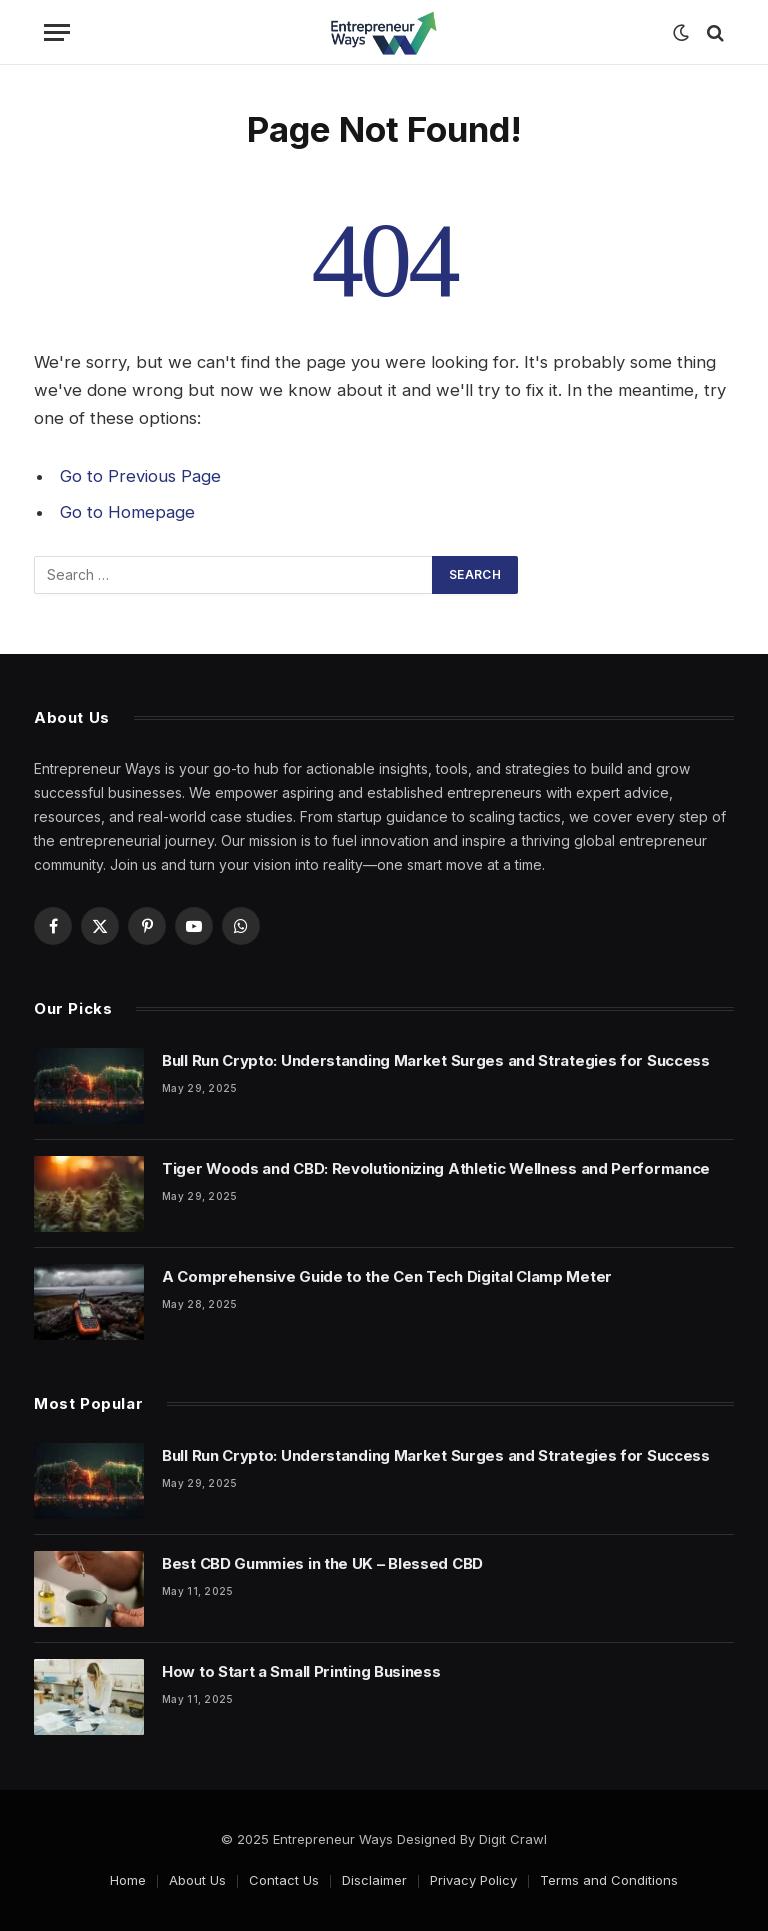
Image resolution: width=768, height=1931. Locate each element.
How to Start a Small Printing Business (301, 1671)
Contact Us (284, 1880)
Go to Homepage (127, 512)
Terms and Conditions (609, 1880)
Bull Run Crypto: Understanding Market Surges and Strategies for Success (436, 1060)
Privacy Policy (473, 1880)
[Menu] (57, 32)
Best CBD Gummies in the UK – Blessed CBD (322, 1563)
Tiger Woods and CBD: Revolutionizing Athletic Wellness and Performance (436, 1168)
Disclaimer (374, 1880)
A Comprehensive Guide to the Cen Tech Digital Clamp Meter (387, 1276)
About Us (197, 1880)
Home (128, 1880)
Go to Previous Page (140, 476)
